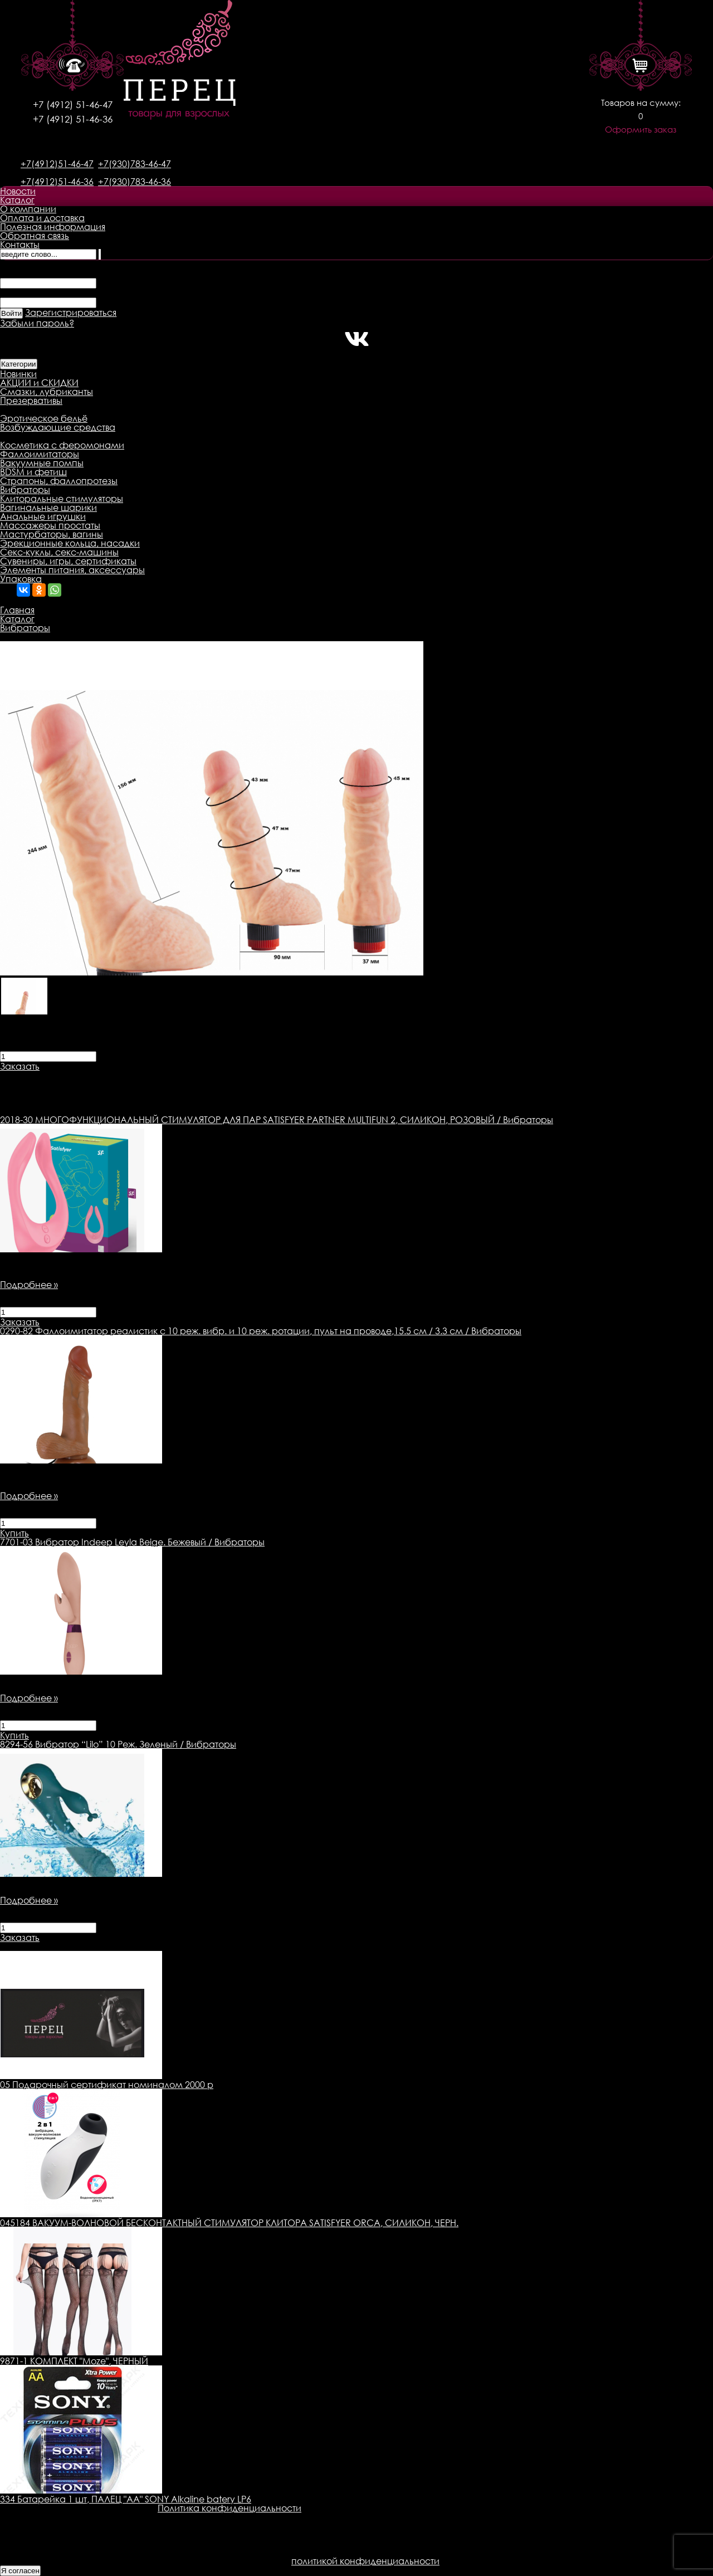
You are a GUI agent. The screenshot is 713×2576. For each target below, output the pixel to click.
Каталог (17, 200)
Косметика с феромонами (62, 445)
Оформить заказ (640, 129)
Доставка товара (131, 1075)
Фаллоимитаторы (39, 454)
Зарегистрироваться (70, 312)
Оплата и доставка (42, 217)
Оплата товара (215, 1075)
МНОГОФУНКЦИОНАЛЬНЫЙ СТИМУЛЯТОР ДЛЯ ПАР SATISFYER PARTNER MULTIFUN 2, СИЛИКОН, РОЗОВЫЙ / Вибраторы (276, 1119)
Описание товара (40, 1075)
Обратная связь (34, 235)
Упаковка (21, 578)
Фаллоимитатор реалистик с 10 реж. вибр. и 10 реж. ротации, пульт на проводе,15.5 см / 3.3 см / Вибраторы (260, 1330)
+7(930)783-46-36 (134, 181)
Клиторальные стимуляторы (61, 498)
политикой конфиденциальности (365, 2561)
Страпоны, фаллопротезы (59, 480)
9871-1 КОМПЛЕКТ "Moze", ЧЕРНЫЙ (74, 2361)
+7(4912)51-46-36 (57, 181)
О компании (28, 208)
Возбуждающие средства (57, 427)
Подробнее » (29, 1284)
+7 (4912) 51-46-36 (73, 119)
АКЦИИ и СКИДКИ (39, 382)
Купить (14, 1533)
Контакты (20, 244)
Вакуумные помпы (42, 463)
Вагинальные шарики (48, 507)
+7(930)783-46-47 (134, 163)
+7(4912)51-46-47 (57, 163)
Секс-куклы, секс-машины (59, 552)
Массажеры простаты (50, 525)
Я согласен (20, 2571)
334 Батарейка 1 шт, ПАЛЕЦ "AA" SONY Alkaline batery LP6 (125, 2499)
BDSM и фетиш (33, 471)
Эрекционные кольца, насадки (70, 543)
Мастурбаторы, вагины (51, 534)
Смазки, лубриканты (46, 391)
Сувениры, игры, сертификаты (68, 561)
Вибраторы (25, 489)
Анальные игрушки (43, 516)
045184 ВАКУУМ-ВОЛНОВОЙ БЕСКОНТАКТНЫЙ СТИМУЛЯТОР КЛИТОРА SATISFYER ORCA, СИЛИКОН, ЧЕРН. (229, 2222)
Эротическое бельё (43, 418)
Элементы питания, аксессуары (72, 569)
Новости (18, 191)
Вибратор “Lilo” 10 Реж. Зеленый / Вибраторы (118, 1744)
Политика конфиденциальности (229, 2508)
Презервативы (31, 400)
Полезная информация (52, 226)
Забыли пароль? (37, 323)
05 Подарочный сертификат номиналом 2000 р (106, 2084)
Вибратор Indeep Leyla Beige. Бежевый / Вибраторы (132, 1542)
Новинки (18, 373)
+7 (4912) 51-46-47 (73, 104)
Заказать (20, 1066)
